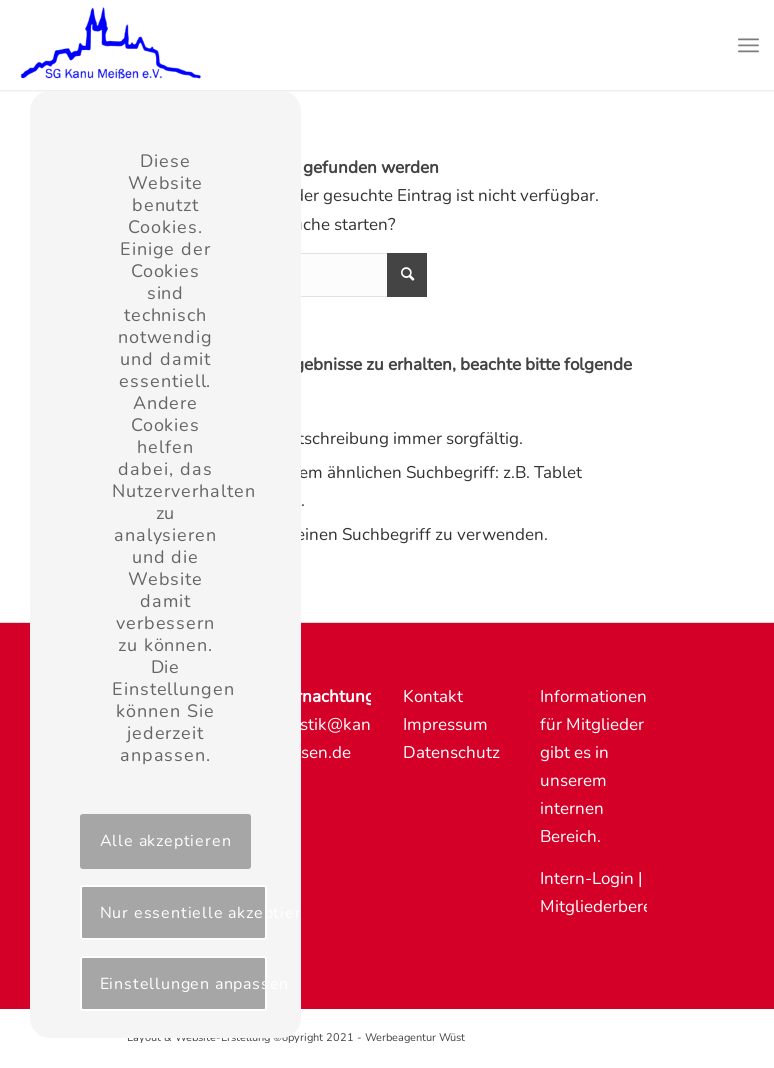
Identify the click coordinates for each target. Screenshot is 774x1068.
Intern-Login (587, 878)
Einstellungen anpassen (183, 984)
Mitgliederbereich (607, 906)
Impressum (445, 724)
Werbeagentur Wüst (415, 1037)
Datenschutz (451, 752)
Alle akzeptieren (166, 841)
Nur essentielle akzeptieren (183, 913)
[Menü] (748, 45)
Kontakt (433, 696)
